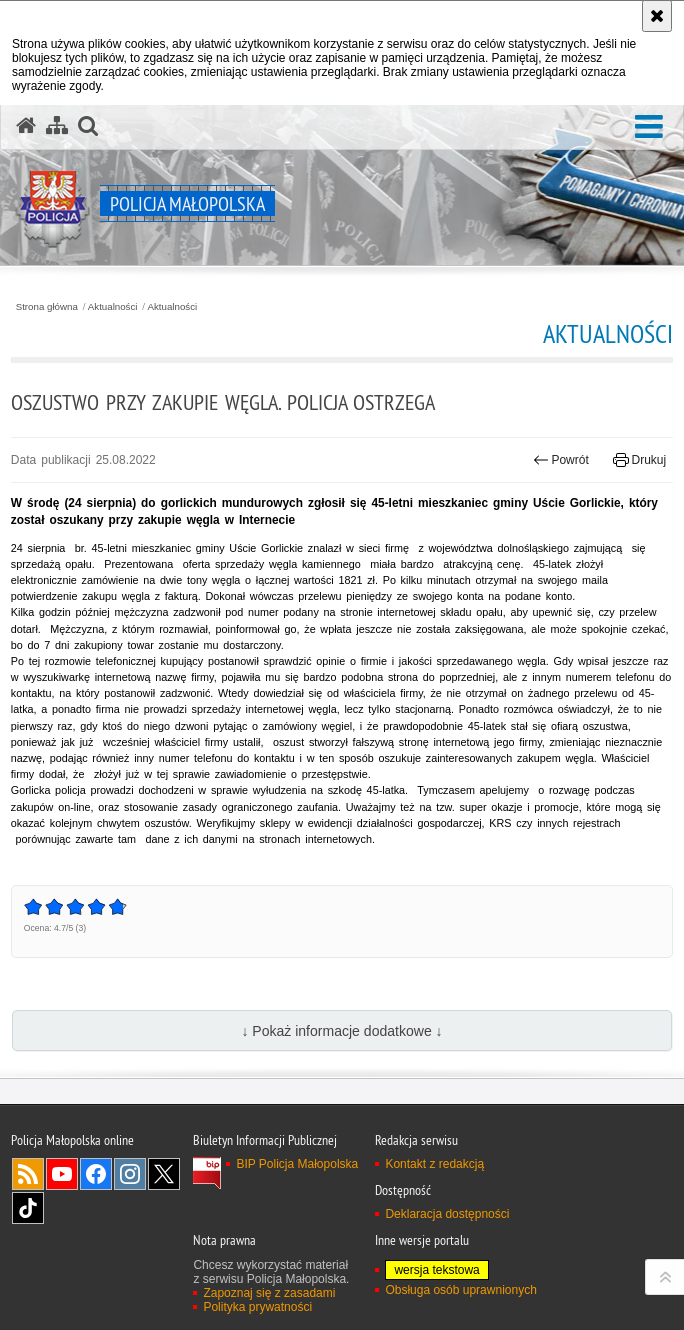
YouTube (62, 1174)
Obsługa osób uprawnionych (460, 1290)
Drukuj (639, 460)
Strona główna (47, 307)
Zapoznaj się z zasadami (269, 1293)
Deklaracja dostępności (447, 1214)
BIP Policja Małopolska (297, 1164)
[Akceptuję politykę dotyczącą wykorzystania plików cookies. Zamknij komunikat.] (657, 16)
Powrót (561, 460)
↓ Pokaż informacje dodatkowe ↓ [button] (341, 1031)
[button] (649, 127)
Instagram (130, 1174)
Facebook (96, 1174)
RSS (28, 1174)
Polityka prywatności (257, 1307)
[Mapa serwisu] (57, 126)
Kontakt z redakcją (434, 1164)
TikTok (28, 1208)
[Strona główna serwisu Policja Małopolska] (26, 126)
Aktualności (113, 307)
